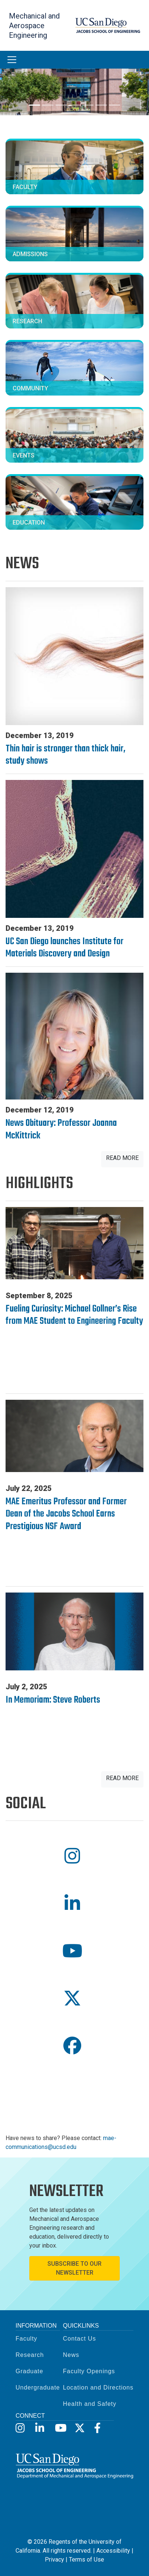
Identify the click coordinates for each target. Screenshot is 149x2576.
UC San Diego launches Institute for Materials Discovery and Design (64, 948)
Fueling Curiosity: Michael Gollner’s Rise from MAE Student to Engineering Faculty (74, 1315)
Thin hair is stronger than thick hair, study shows (65, 755)
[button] (74, 1856)
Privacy (54, 2559)
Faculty (26, 2338)
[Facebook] (98, 2428)
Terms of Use (86, 2559)
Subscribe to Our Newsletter (74, 2268)
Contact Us (79, 2338)
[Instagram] (20, 2428)
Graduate (29, 2371)
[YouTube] (59, 2428)
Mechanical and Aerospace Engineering (34, 25)
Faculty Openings (89, 2371)
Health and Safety (89, 2404)
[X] (79, 2428)
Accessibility (113, 2550)
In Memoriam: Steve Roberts (53, 1700)
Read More (122, 1157)
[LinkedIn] (39, 2428)
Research (30, 2355)
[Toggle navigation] (12, 60)
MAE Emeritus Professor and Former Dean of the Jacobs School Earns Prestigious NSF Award (66, 1514)
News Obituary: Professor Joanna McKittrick (61, 1129)
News (71, 2355)
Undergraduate (38, 2387)
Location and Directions (98, 2387)
